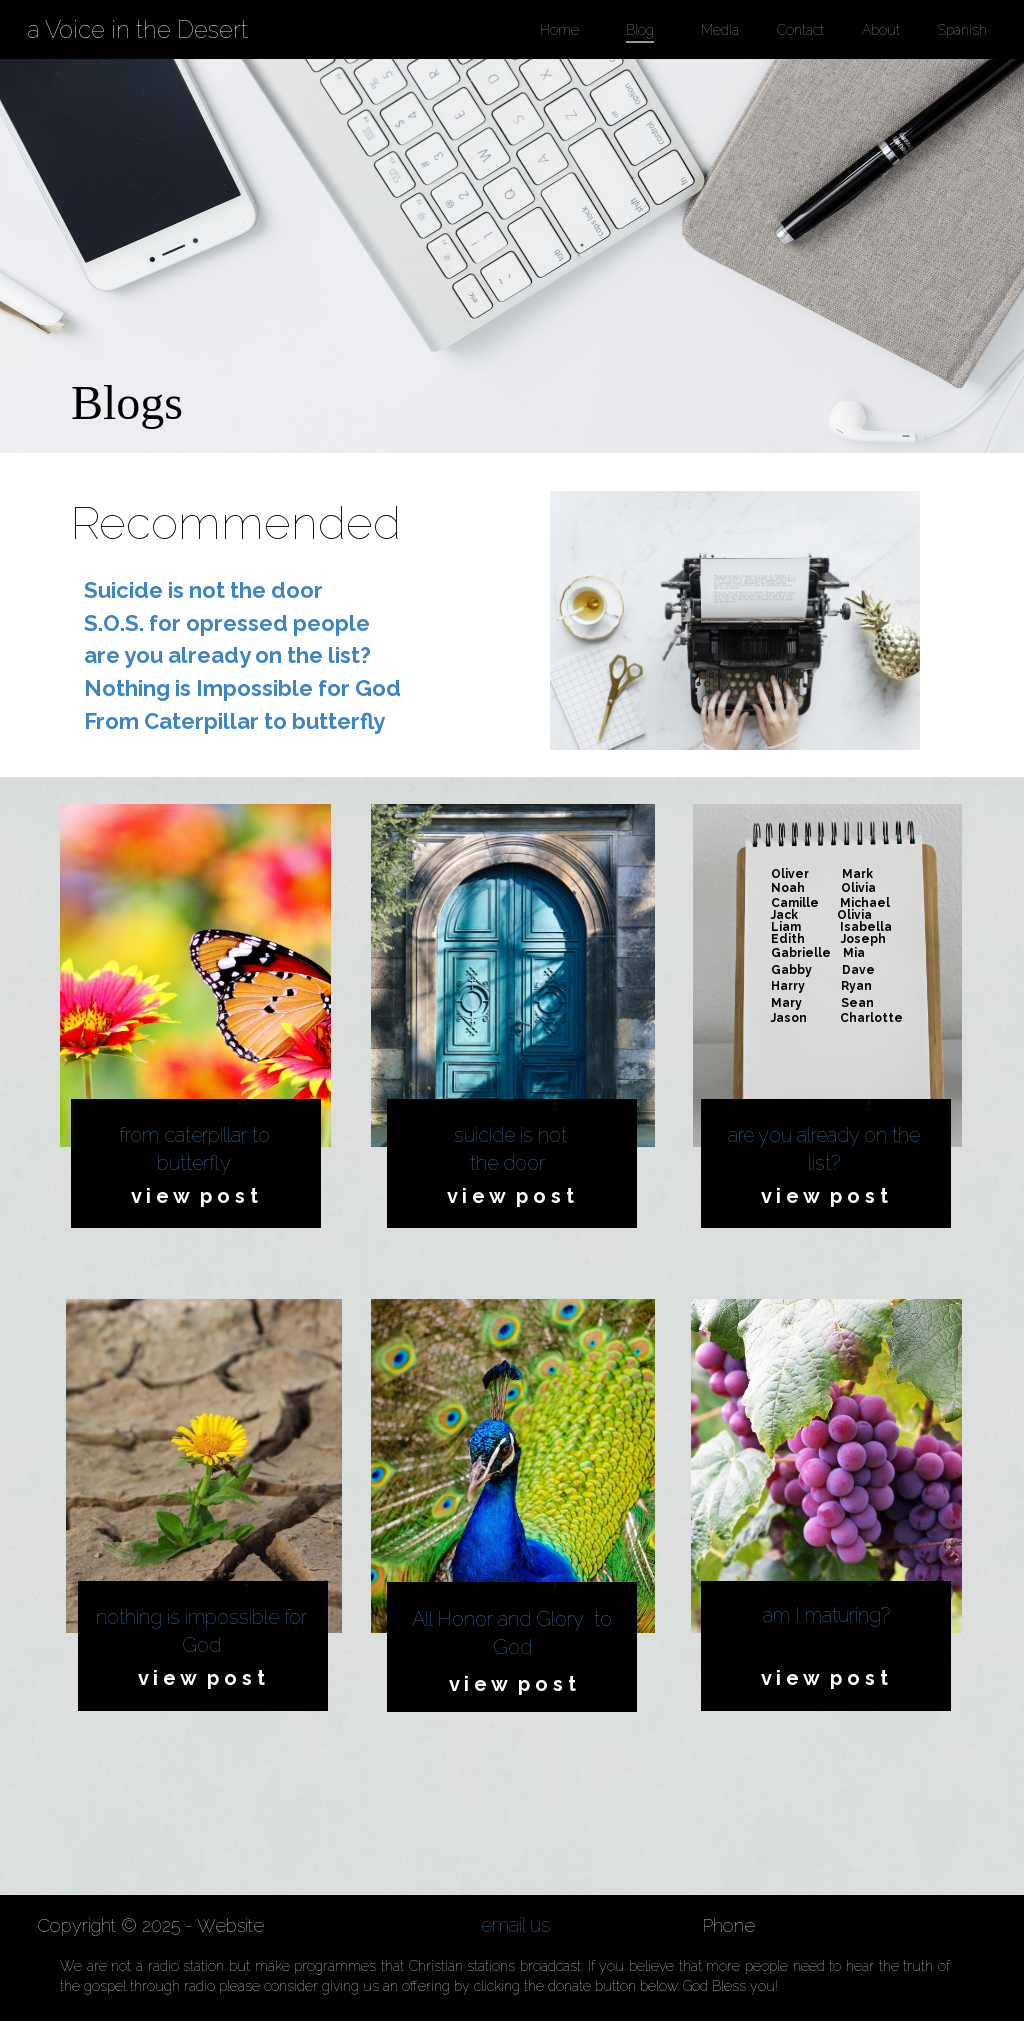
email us (516, 1925)
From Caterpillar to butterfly (234, 721)
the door (510, 1163)
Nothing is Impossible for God (242, 688)
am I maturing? (826, 1615)
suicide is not (510, 1135)
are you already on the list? (227, 655)
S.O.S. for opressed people (227, 623)
